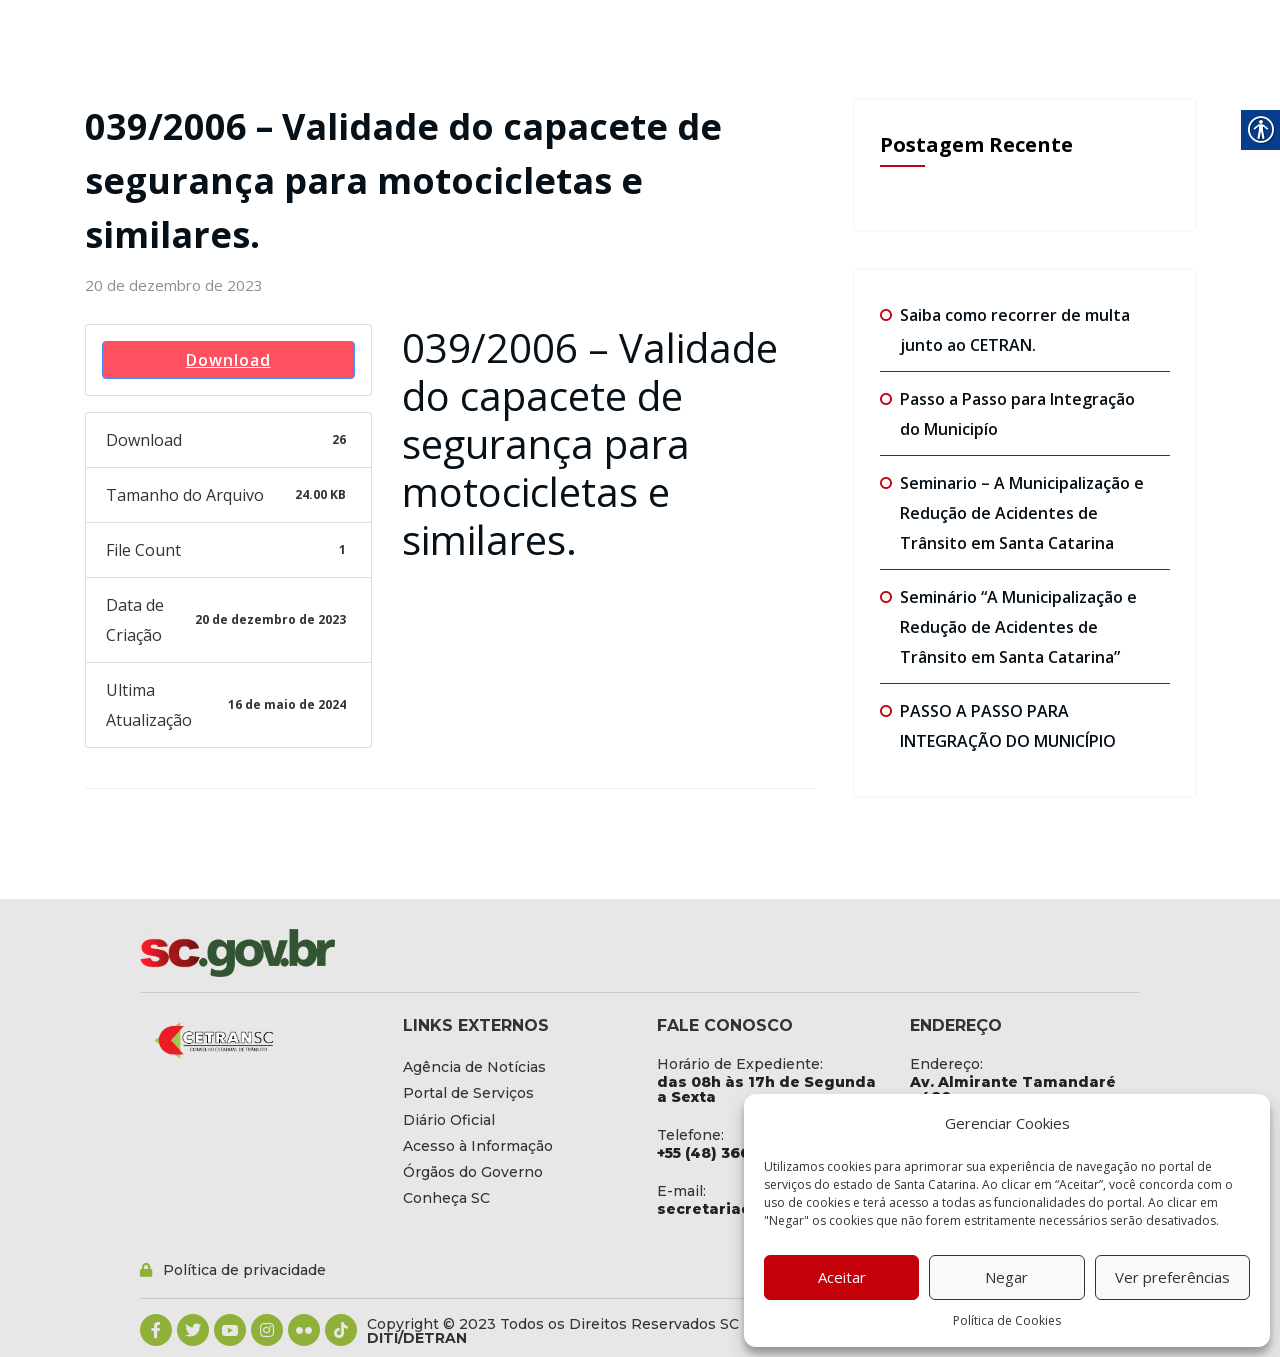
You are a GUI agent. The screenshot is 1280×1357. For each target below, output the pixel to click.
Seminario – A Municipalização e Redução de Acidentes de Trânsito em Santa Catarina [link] (1022, 513)
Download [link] (228, 360)
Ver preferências (1172, 1277)
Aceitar (842, 1277)
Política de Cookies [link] (1007, 1320)
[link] (174, 285)
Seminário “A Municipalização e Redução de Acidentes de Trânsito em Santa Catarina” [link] (1018, 627)
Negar (1006, 1277)
